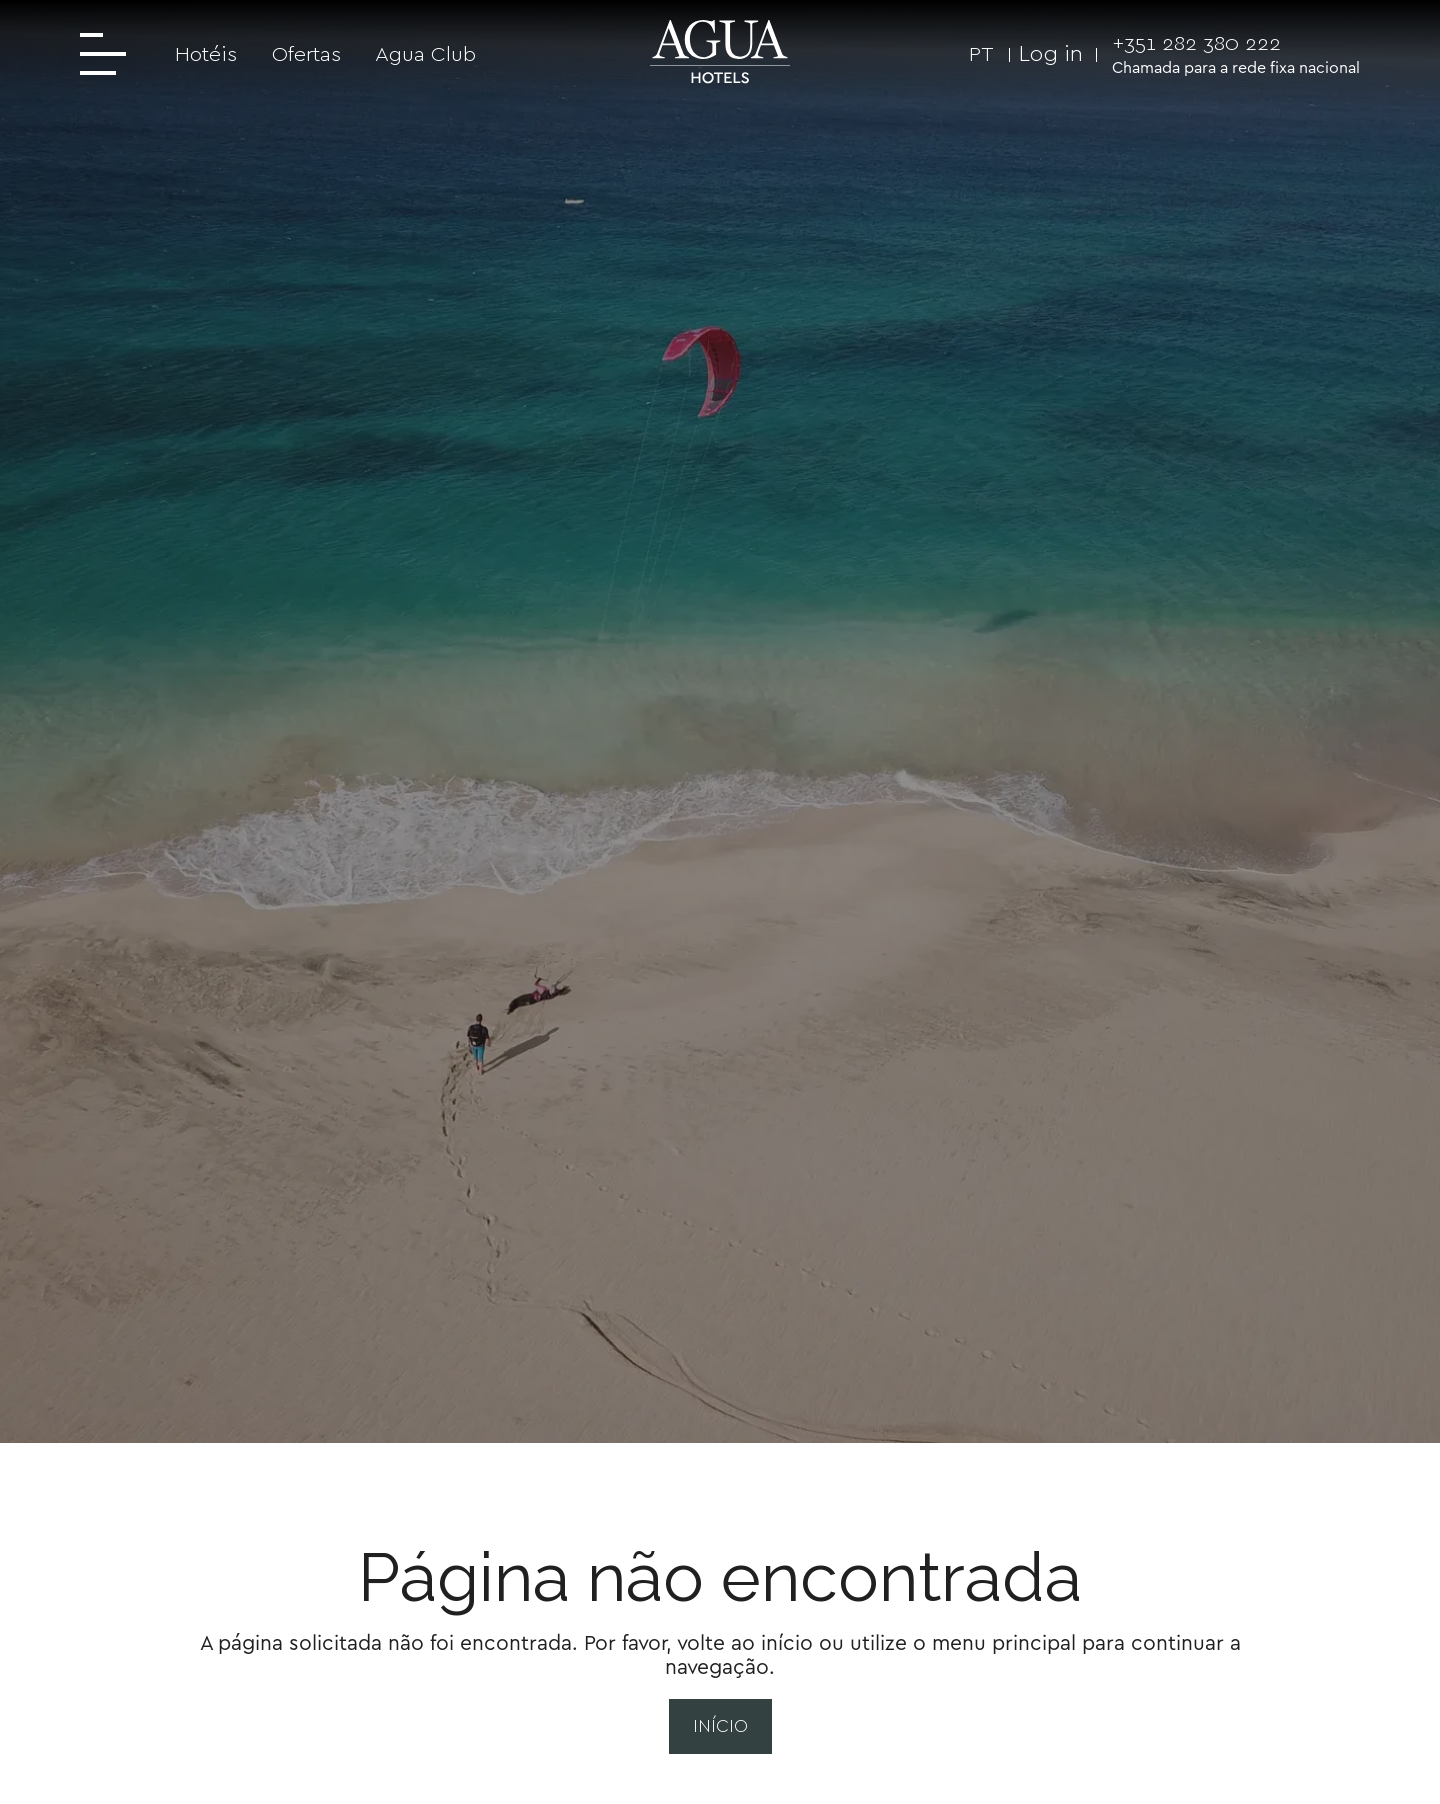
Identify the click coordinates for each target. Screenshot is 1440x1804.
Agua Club (425, 53)
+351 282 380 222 (1196, 42)
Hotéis (206, 53)
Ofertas (306, 53)
